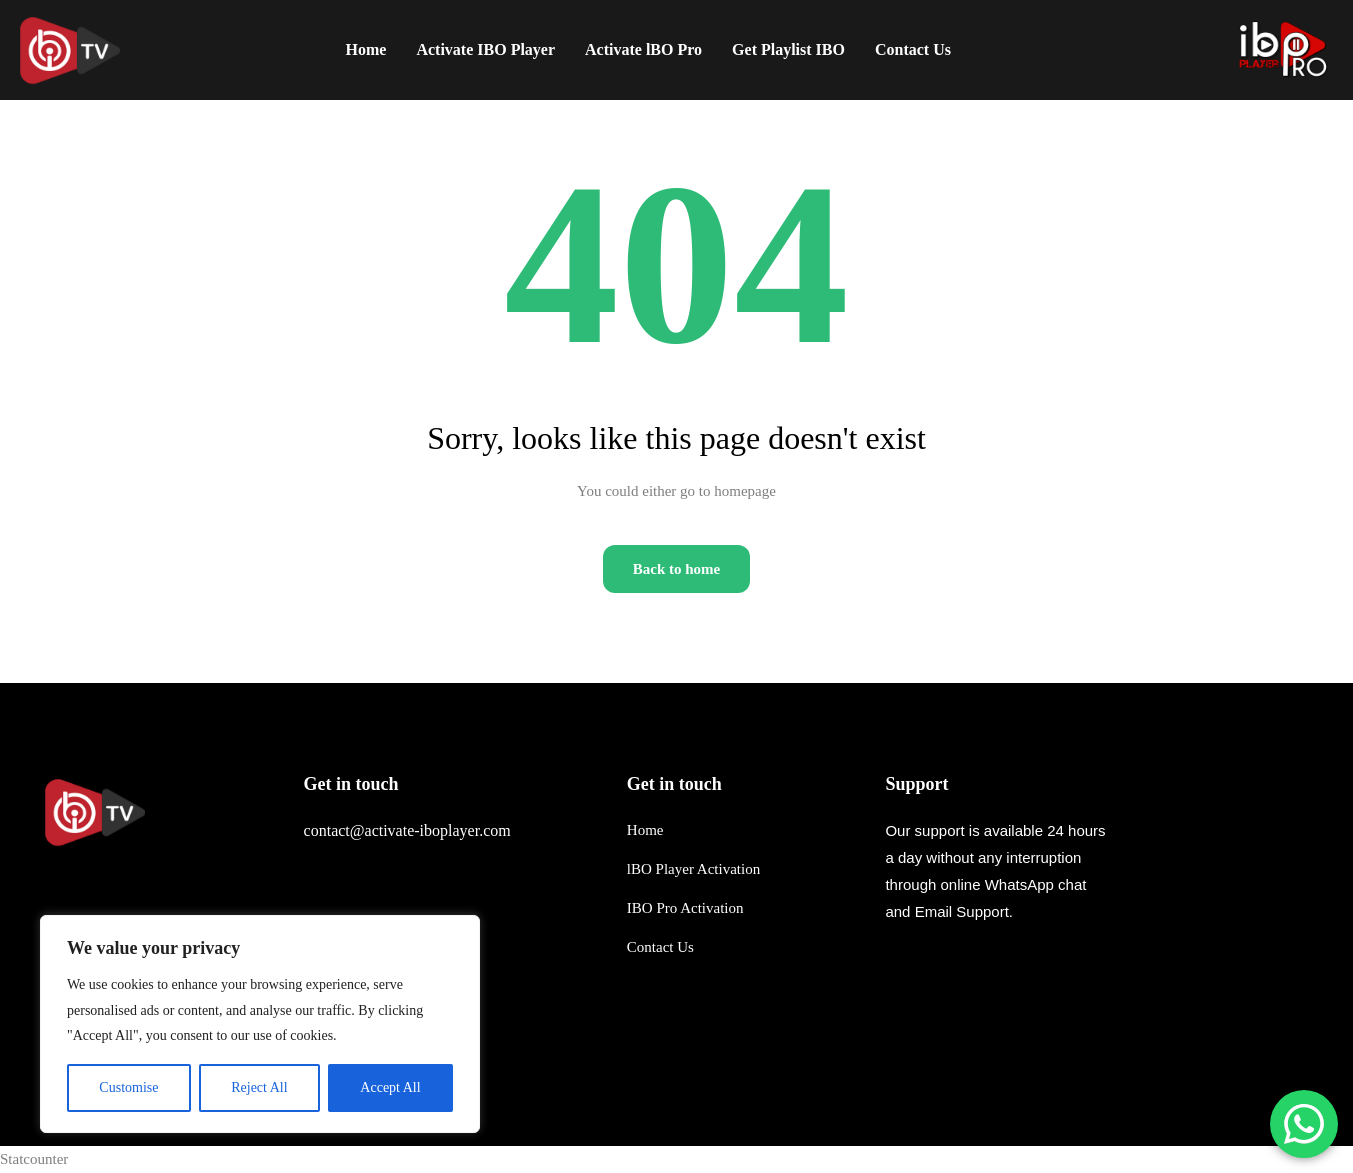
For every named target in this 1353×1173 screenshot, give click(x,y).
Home (366, 49)
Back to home (677, 569)
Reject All (259, 1087)
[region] (260, 1024)
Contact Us (660, 947)
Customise (128, 1087)
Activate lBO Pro (643, 49)
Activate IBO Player (485, 49)
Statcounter (34, 1159)
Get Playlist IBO (788, 49)
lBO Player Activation (693, 869)
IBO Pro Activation (685, 908)
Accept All (390, 1087)
